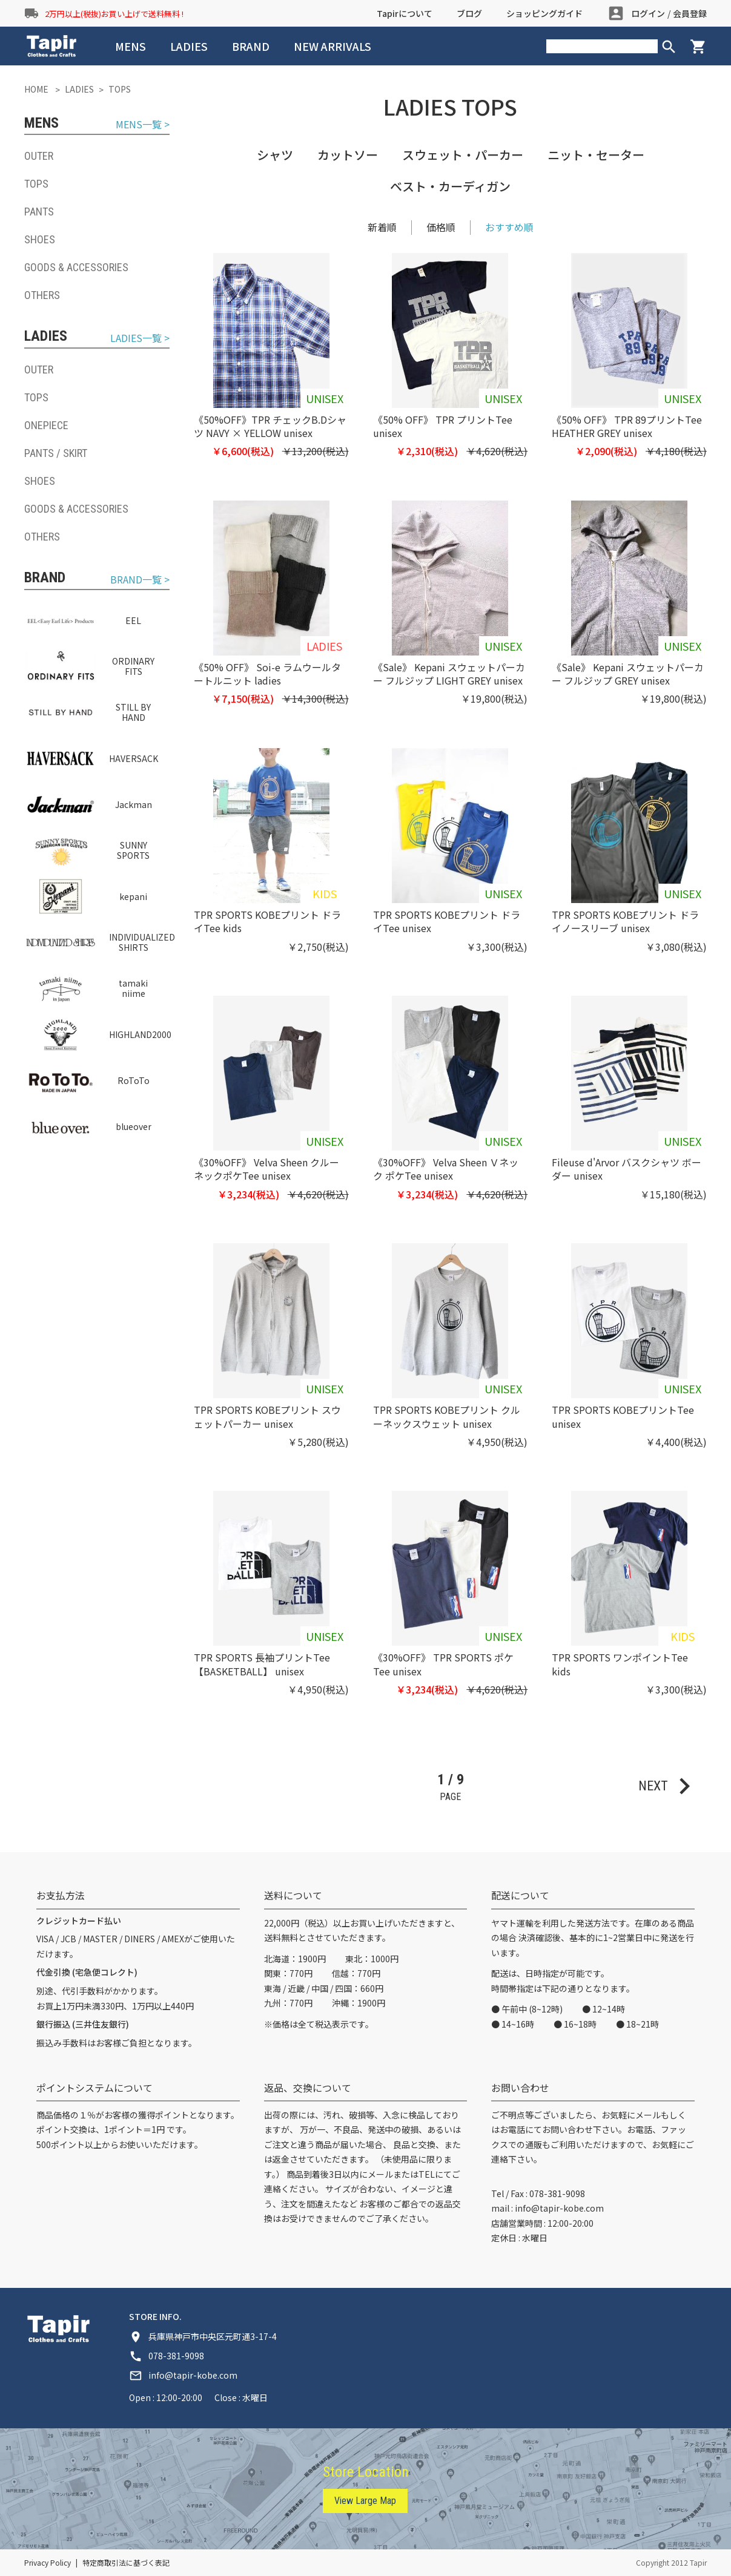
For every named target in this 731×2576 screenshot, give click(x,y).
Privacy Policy (47, 2562)
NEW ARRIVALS (332, 46)
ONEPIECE (46, 425)
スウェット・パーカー (462, 154)
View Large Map (365, 2500)
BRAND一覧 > (140, 579)
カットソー (347, 154)
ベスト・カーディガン (450, 186)
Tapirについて (404, 13)
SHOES (39, 239)
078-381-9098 (557, 2193)
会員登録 (690, 13)
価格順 (440, 227)
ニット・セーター (595, 154)
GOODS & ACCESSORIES (76, 267)
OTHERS (42, 295)
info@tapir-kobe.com (559, 2208)
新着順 (382, 227)
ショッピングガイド (544, 13)
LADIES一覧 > (140, 338)
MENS (130, 46)
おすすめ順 (509, 227)
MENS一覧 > (143, 124)
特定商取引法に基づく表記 (126, 2562)
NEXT (669, 1785)
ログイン (648, 13)
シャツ (275, 154)
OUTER (38, 156)
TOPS (36, 183)
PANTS (39, 211)
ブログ (469, 13)
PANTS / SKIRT (55, 453)
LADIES (189, 46)
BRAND (251, 46)
